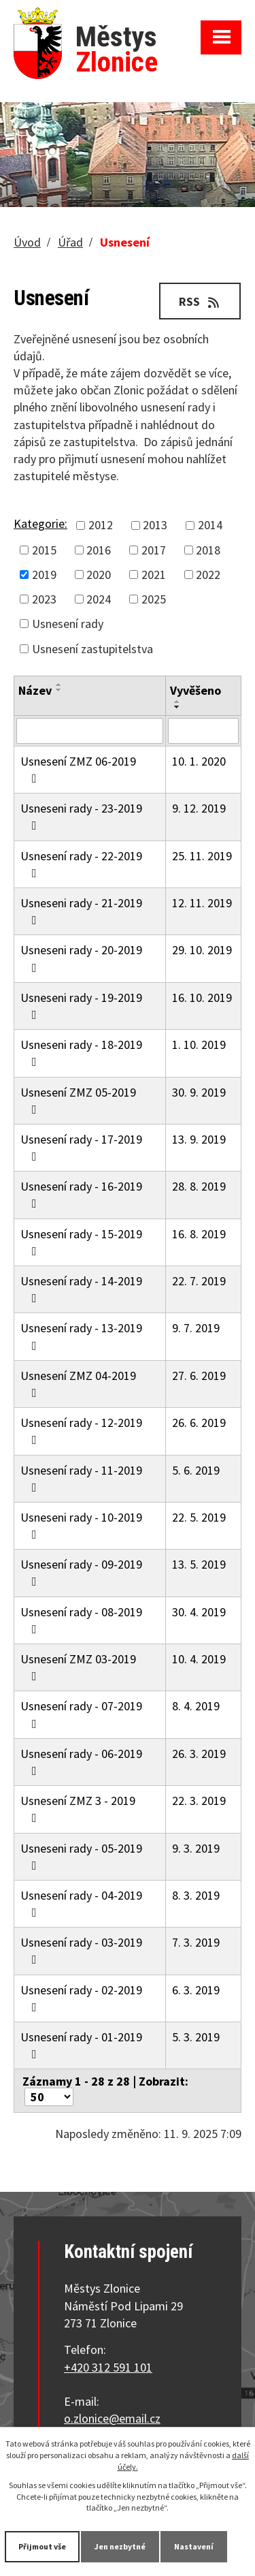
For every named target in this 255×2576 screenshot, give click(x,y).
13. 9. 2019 (199, 1139)
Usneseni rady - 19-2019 (81, 1005)
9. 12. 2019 (199, 808)
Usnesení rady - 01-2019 (81, 2044)
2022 (208, 574)
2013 (155, 525)
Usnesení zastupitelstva (92, 649)
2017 (153, 550)
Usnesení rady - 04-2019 (81, 1903)
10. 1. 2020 (199, 761)
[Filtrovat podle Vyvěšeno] (203, 731)
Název (35, 690)
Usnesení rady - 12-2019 (81, 1430)
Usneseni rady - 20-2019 (81, 957)
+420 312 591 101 (108, 2367)
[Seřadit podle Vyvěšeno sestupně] (177, 707)
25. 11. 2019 (202, 856)
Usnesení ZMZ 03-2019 (78, 1666)
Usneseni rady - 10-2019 (81, 1525)
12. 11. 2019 (202, 903)
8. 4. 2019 (196, 1706)
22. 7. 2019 (199, 1281)
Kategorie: (40, 523)
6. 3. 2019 (196, 1990)
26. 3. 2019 (199, 1753)
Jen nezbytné (120, 2546)
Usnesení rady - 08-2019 (81, 1619)
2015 (44, 550)
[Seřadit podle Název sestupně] (59, 690)
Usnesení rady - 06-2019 (81, 1761)
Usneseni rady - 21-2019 (81, 910)
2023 (44, 599)
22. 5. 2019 (199, 1517)
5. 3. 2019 (196, 2037)
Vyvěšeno (195, 690)
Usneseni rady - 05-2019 (81, 1856)
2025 (153, 599)
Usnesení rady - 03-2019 (81, 1950)
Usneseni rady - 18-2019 (81, 1052)
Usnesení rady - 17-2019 (81, 1147)
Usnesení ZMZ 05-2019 (78, 1100)
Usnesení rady (67, 623)
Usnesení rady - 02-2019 (81, 1997)
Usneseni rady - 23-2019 (81, 816)
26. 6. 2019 (199, 1422)
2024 (98, 599)
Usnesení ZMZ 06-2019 (78, 769)
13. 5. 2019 (199, 1564)
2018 (208, 550)
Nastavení (194, 2546)
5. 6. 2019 (196, 1470)
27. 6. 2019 (199, 1375)
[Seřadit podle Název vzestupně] (59, 684)
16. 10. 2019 (202, 997)
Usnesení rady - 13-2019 (81, 1335)
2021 (153, 574)
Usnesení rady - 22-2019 (81, 863)
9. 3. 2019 (196, 1848)
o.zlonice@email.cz (112, 2418)
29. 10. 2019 (202, 950)
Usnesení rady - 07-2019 (81, 1713)
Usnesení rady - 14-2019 (81, 1288)
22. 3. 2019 (199, 1800)
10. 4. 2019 (199, 1659)
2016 (98, 550)
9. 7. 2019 (196, 1328)
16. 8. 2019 (199, 1234)
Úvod (27, 242)
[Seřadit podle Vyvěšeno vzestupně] (177, 701)
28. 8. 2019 (199, 1186)
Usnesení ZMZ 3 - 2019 (77, 1808)
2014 (210, 525)
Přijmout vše (42, 2546)
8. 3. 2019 (196, 1895)
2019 (44, 574)
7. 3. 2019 (196, 1942)
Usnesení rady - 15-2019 (81, 1241)
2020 (98, 574)
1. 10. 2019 (199, 1044)
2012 (100, 525)
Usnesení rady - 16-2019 (81, 1194)
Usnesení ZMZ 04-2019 (78, 1383)
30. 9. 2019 (199, 1092)
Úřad (70, 242)
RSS (200, 301)
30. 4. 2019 (199, 1612)
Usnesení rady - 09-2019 (81, 1572)
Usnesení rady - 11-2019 (81, 1478)
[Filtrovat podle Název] (89, 731)
